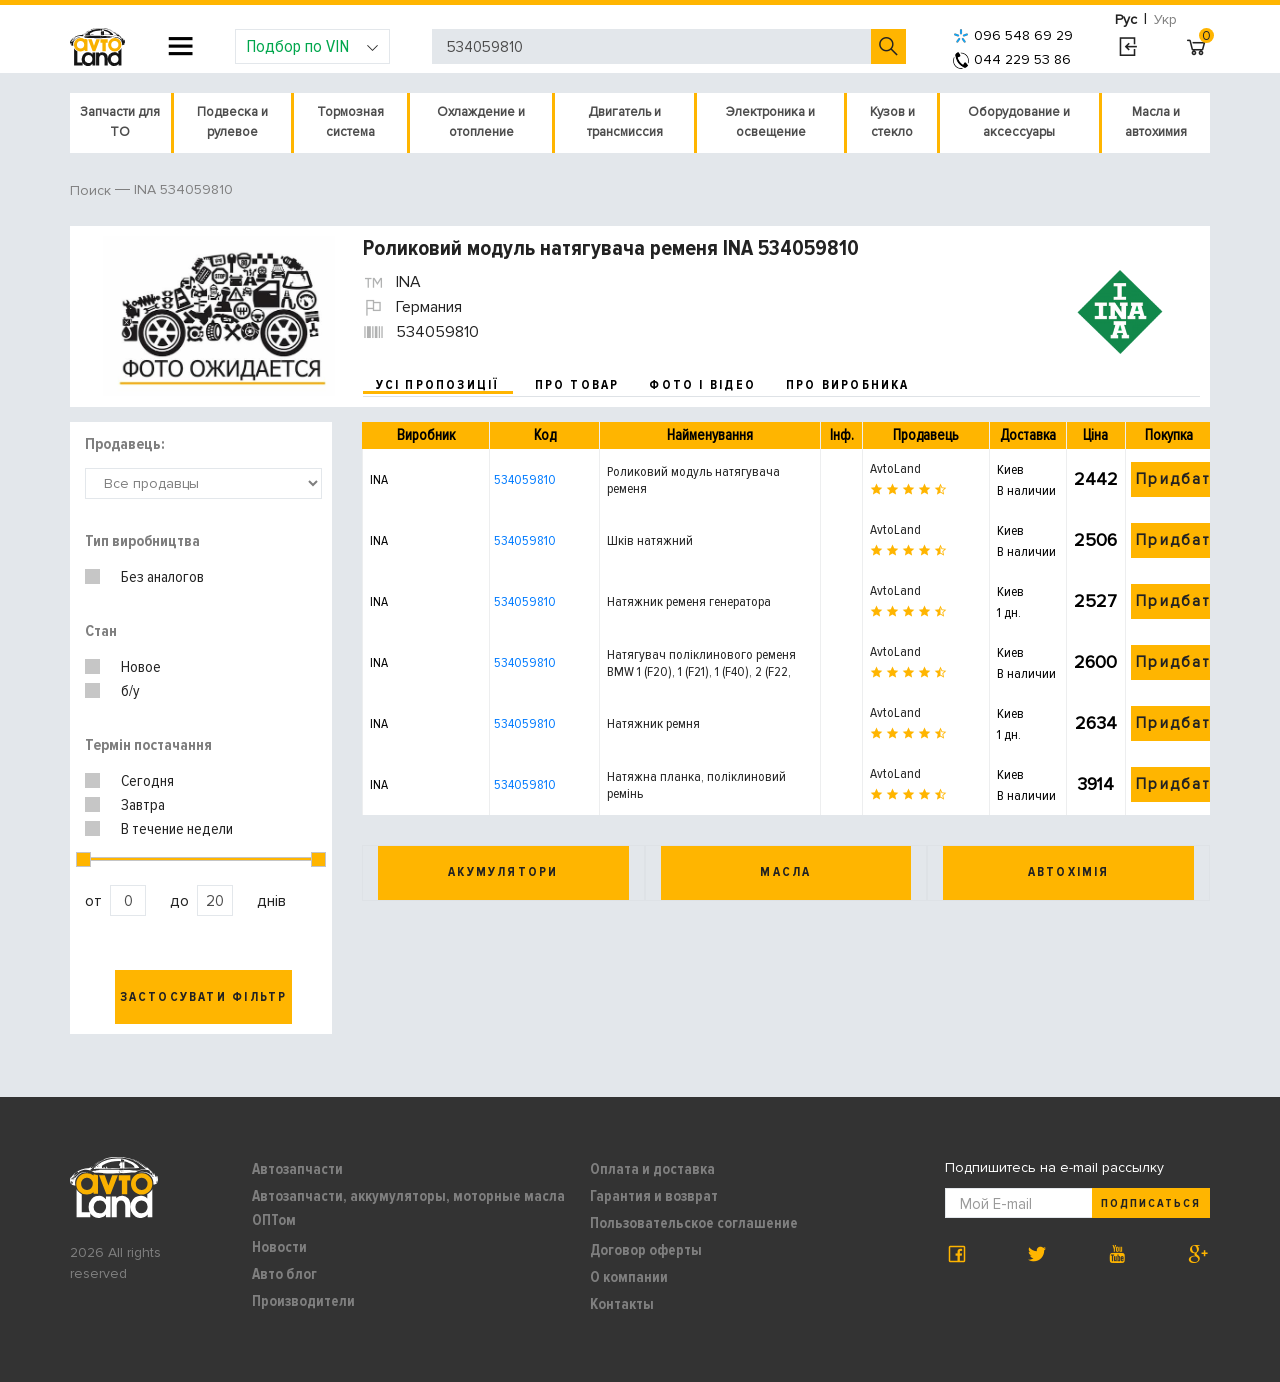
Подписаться (1151, 1203)
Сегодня (147, 781)
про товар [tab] (577, 385)
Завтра (143, 805)
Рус (1126, 19)
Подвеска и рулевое (232, 122)
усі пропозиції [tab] (438, 385)
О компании (629, 1277)
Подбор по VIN (312, 46)
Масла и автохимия (1156, 122)
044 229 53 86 (1012, 59)
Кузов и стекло (892, 122)
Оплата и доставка (652, 1169)
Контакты (622, 1304)
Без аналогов (162, 577)
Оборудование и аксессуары (1019, 122)
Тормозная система (350, 122)
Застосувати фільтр (204, 997)
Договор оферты (646, 1250)
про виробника (848, 385)
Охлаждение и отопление (481, 122)
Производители (303, 1301)
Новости (279, 1247)
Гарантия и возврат (654, 1196)
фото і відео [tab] (702, 385)
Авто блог (284, 1274)
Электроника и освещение (770, 122)
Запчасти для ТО (120, 122)
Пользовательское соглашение (694, 1223)
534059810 (525, 479)
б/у (130, 691)
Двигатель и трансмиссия (625, 122)
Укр (1165, 19)
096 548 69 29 (1013, 35)
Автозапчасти (297, 1169)
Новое (141, 667)
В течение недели (177, 829)
